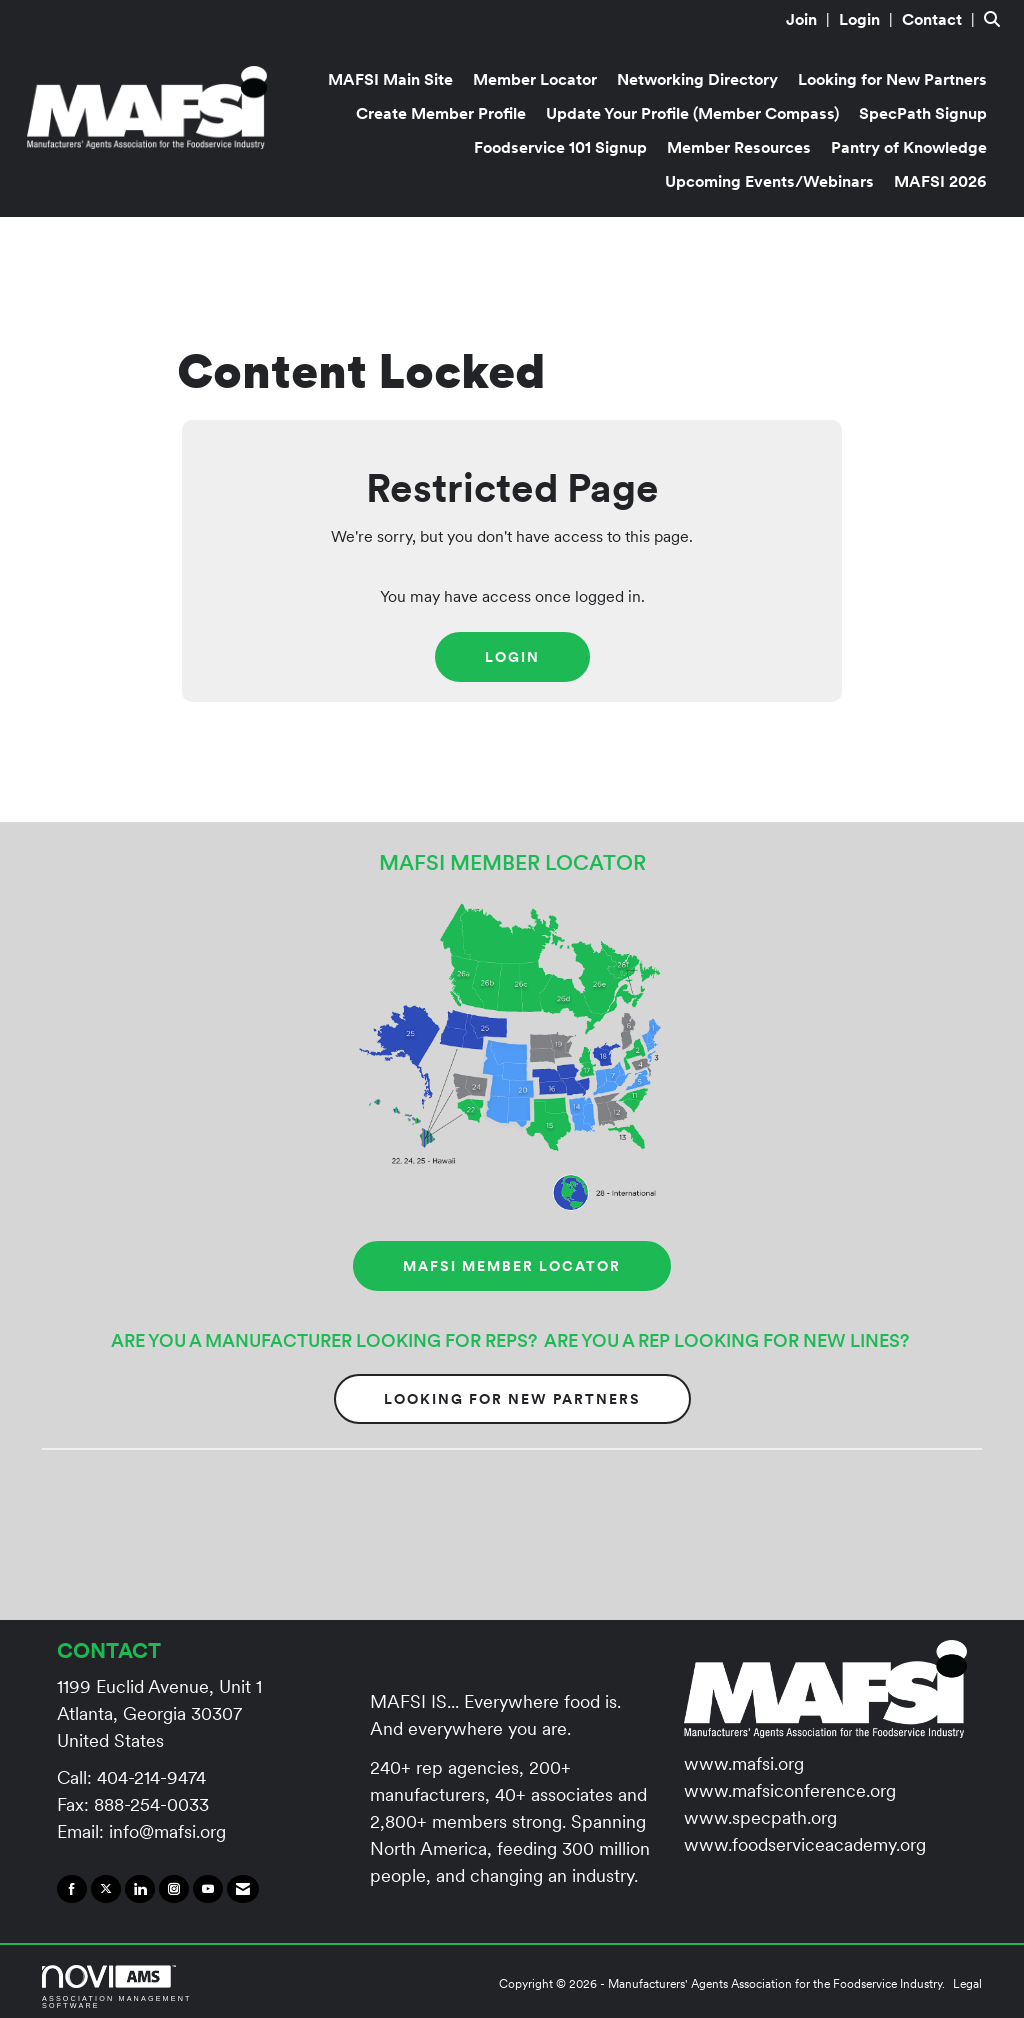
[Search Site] (996, 19)
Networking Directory (697, 79)
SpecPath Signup (923, 113)
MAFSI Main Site (390, 79)
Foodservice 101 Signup (560, 147)
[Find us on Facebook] (72, 1889)
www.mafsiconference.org (790, 1790)
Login (512, 657)
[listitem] (810, 19)
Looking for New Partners (892, 79)
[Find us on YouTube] (208, 1889)
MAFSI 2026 (940, 181)
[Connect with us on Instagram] (174, 1889)
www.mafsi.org (744, 1763)
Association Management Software (117, 1987)
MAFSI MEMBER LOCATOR (512, 1266)
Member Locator (535, 79)
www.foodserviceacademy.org (805, 1844)
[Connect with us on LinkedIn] (140, 1889)
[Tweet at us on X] (106, 1889)
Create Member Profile (441, 113)
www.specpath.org (760, 1817)
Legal (967, 1983)
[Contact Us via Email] (243, 1889)
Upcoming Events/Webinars (769, 181)
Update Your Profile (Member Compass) (692, 113)
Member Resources (739, 147)
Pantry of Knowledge (909, 147)
